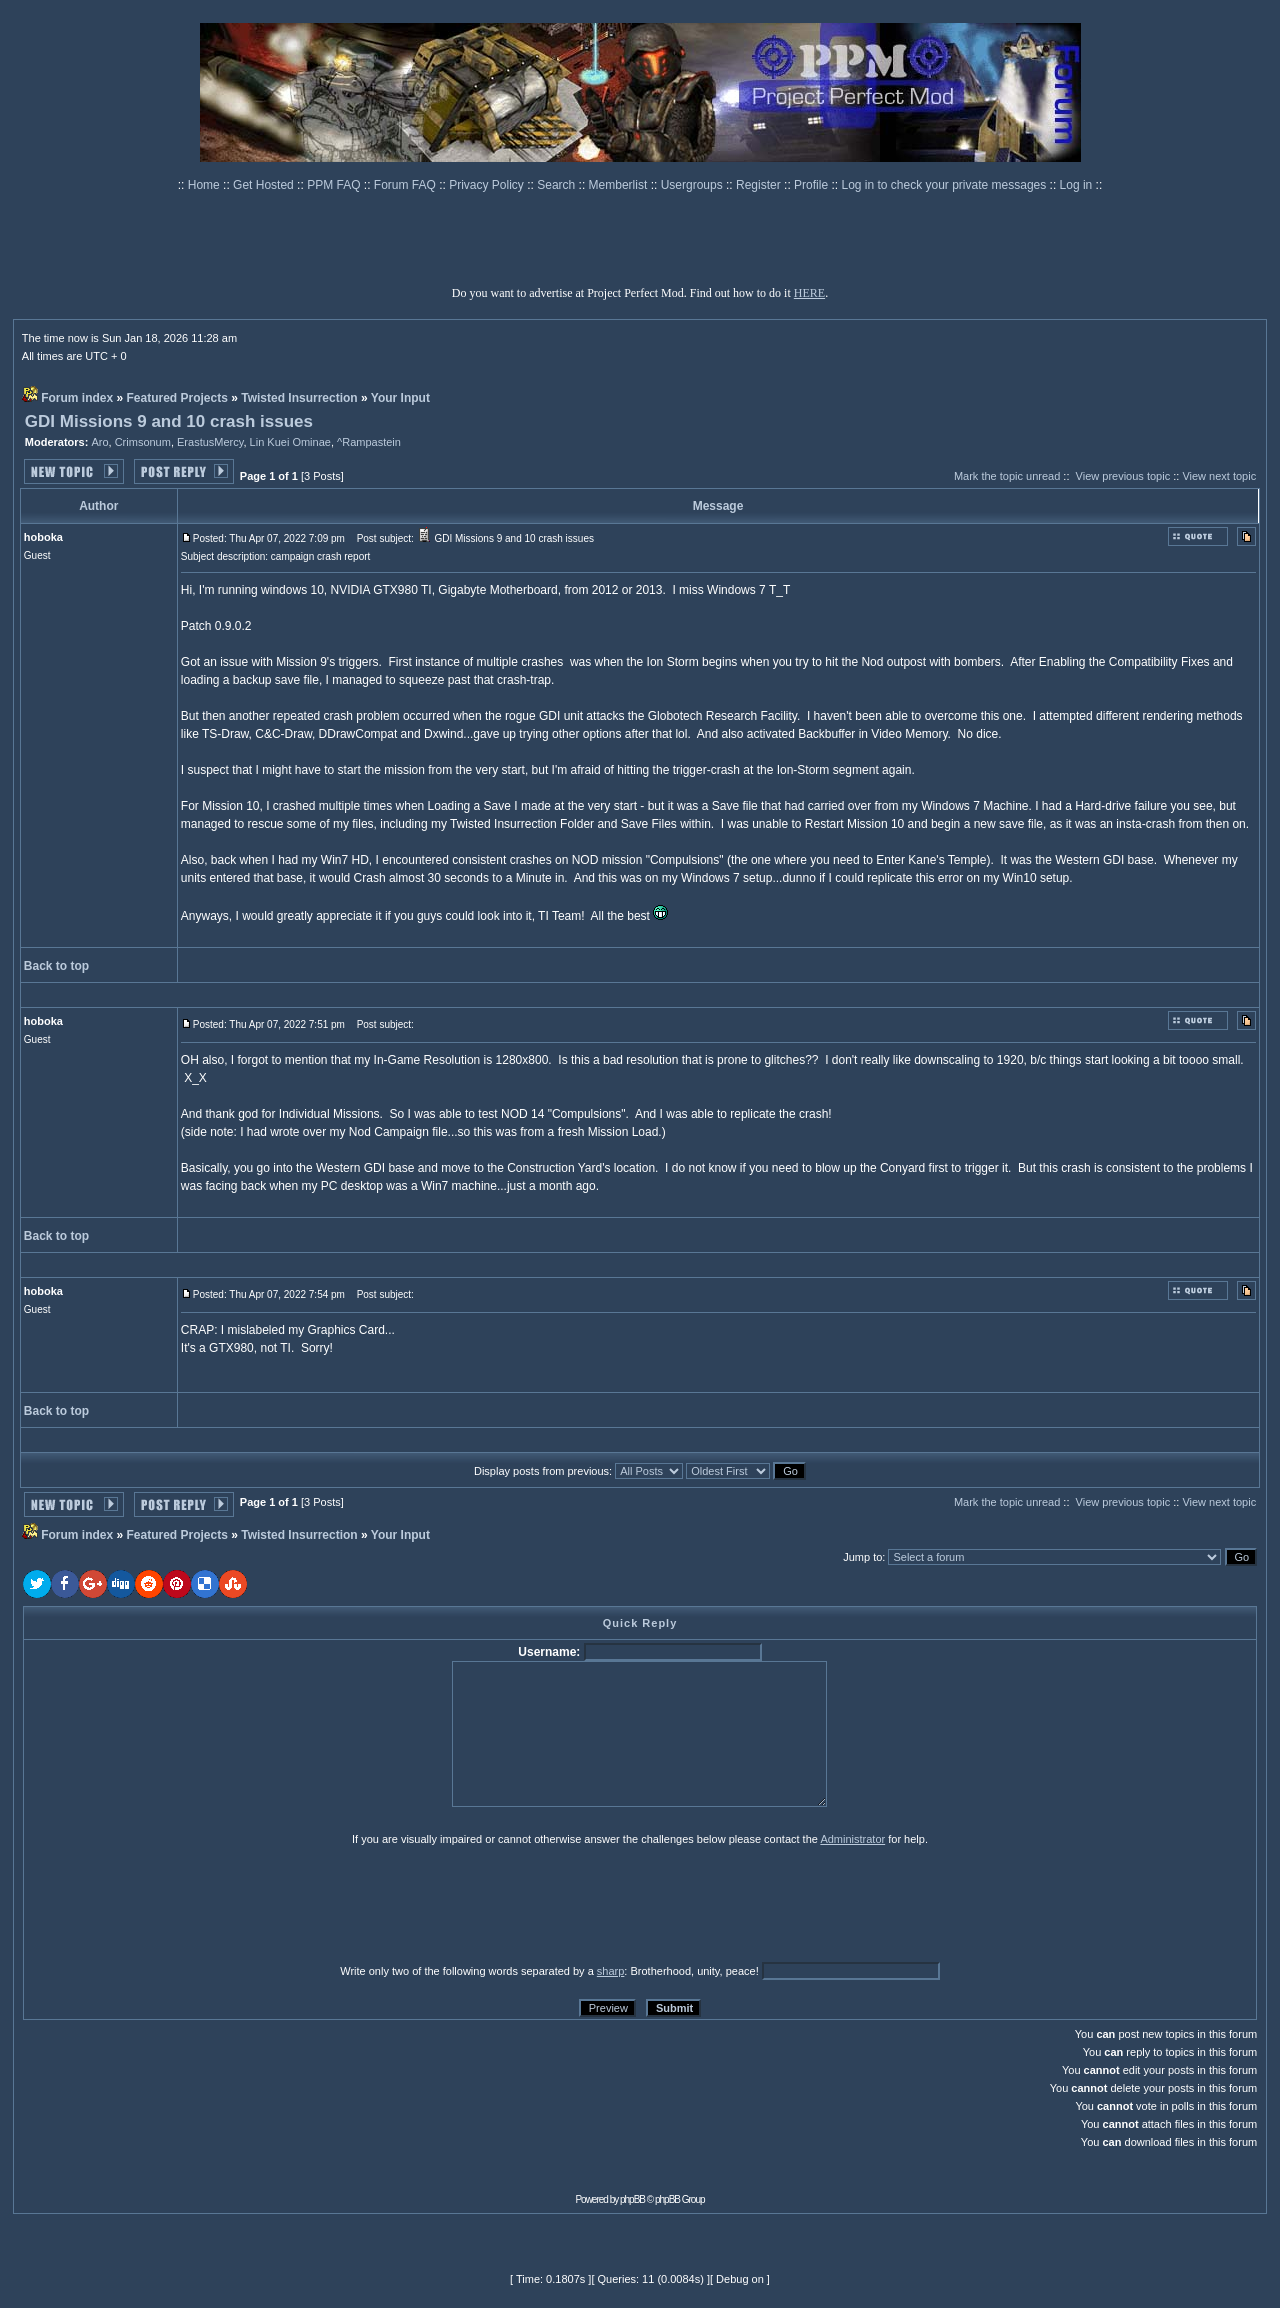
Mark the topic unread (1007, 476)
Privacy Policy (488, 185)
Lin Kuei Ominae (290, 442)
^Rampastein (369, 442)
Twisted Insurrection (299, 398)
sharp (611, 1971)
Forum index (77, 398)
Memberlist (620, 185)
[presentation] (178, 1904)
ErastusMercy (210, 442)
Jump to (862, 1557)
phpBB (632, 2199)
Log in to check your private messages (945, 185)
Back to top (56, 966)
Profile (812, 185)
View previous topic (1123, 476)
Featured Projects (177, 398)
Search (557, 185)
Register (760, 185)
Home (205, 185)
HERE (809, 293)
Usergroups (693, 185)
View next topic (1219, 476)
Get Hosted (265, 185)
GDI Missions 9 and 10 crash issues (169, 421)
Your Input (400, 398)
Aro (99, 442)
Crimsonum (143, 442)
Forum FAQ (406, 185)
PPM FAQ (335, 185)
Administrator (852, 1839)
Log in (1076, 185)
